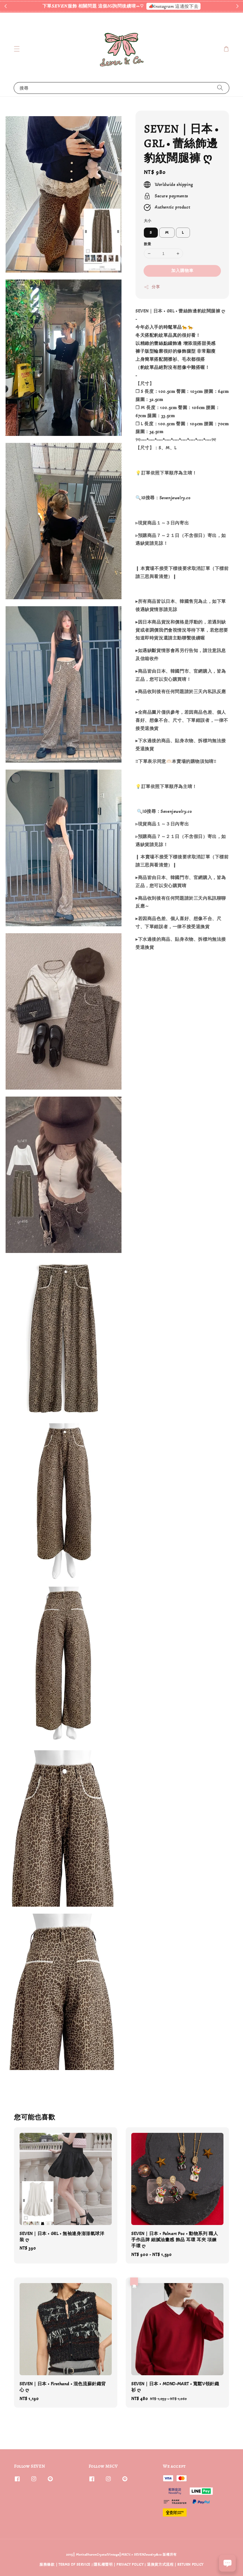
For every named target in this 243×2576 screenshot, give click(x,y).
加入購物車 (182, 270)
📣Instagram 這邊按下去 (174, 6)
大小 (147, 221)
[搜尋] (220, 87)
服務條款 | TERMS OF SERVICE (64, 2564)
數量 (147, 244)
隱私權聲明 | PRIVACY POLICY (119, 2564)
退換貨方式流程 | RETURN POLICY (175, 2564)
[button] (17, 49)
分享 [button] (152, 287)
